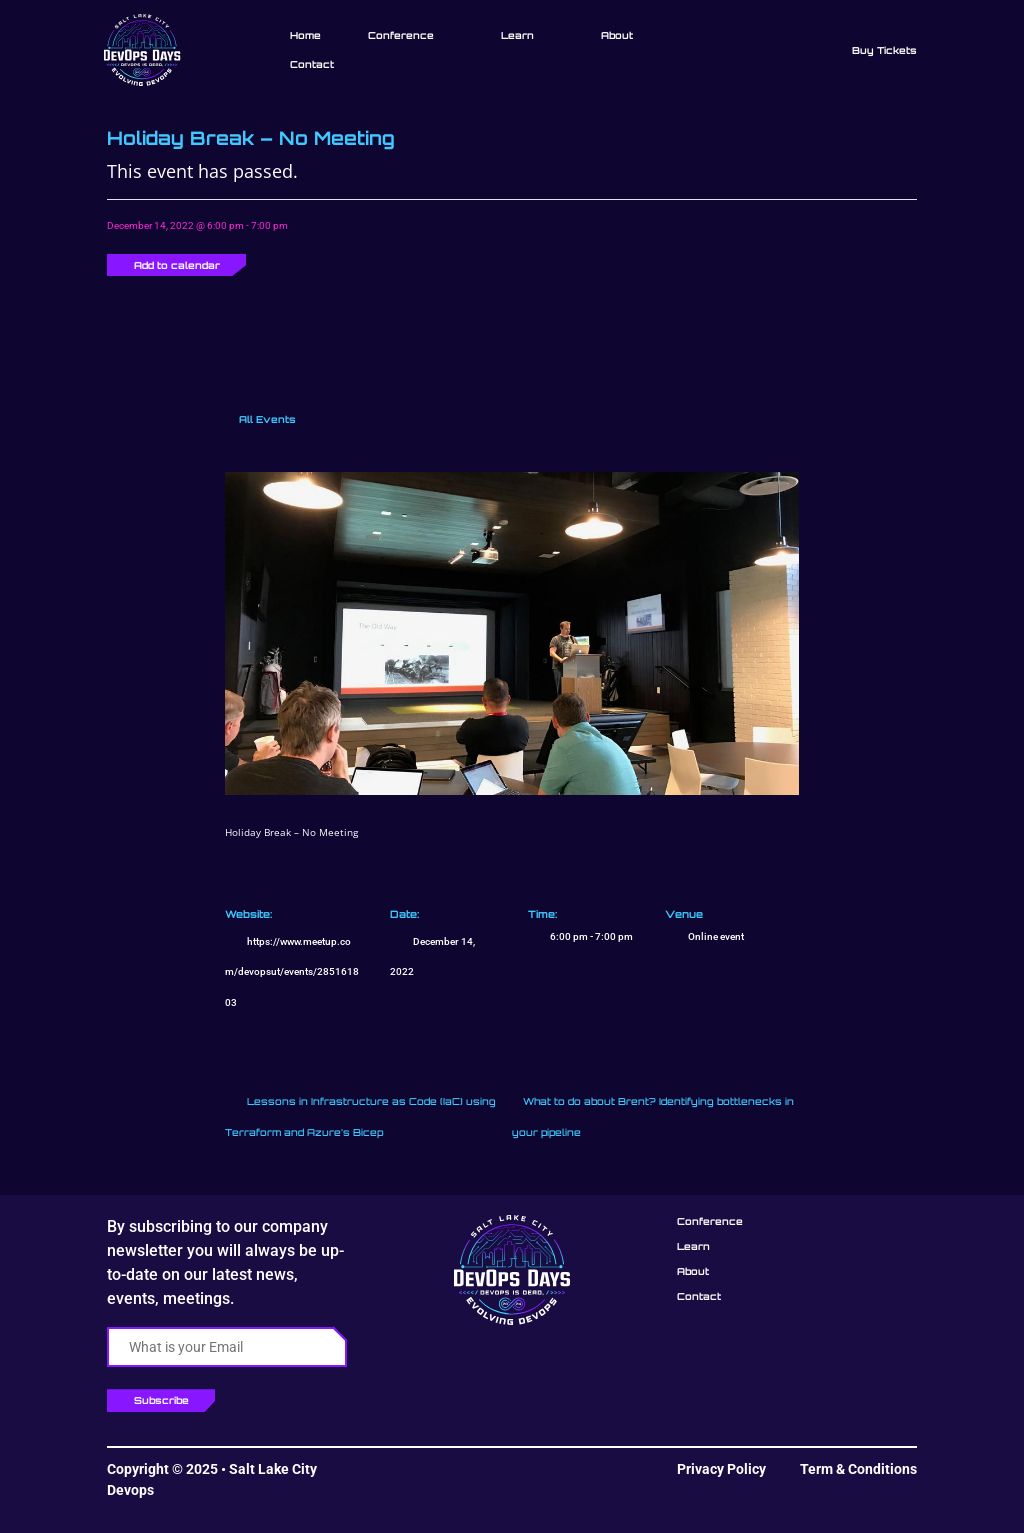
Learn (517, 35)
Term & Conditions (858, 1469)
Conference (401, 35)
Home (305, 35)
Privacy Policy (721, 1469)
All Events (266, 419)
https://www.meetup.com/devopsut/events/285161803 (292, 972)
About (617, 35)
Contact (312, 64)
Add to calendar (177, 265)
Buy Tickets (884, 50)
